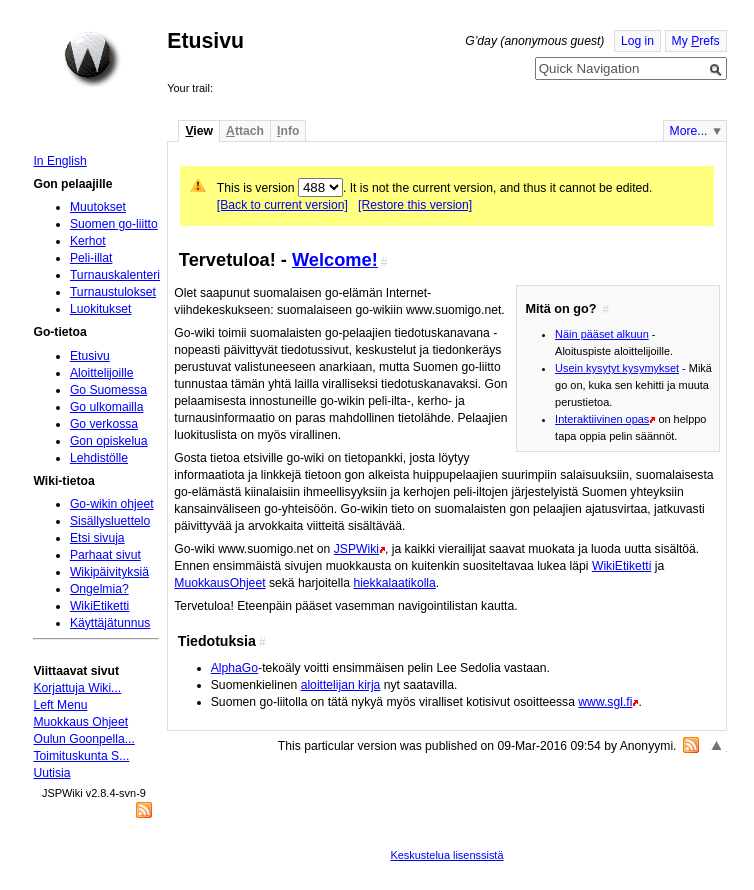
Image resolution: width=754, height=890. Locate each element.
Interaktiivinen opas (602, 419)
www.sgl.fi (605, 702)
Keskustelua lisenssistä (446, 855)
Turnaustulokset (113, 292)
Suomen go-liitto (114, 224)
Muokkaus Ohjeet (80, 722)
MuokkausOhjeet (219, 583)
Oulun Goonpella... (83, 739)
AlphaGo (234, 668)
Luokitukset (101, 309)
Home (92, 59)
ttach (245, 131)
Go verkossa (104, 424)
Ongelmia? (99, 589)
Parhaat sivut (105, 555)
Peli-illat (91, 258)
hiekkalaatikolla (394, 583)
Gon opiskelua (109, 441)
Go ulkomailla (107, 407)
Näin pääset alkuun (602, 334)
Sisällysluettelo (110, 521)
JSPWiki (356, 549)
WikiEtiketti (621, 566)
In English (59, 161)
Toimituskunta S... (81, 756)
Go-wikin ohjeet (112, 504)
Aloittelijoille (102, 373)
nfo (288, 131)
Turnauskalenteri (115, 275)
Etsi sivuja (97, 538)
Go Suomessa (108, 390)
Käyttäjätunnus (110, 623)
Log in (637, 41)
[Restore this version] (415, 205)
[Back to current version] (282, 205)
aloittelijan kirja (341, 685)
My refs (696, 41)
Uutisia (51, 773)
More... (689, 131)
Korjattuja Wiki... (77, 688)
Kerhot (88, 241)
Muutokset (98, 207)
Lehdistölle (99, 458)
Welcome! (335, 259)
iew (198, 131)
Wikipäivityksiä (109, 572)
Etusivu (90, 356)
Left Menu (60, 705)
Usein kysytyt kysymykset (617, 368)
